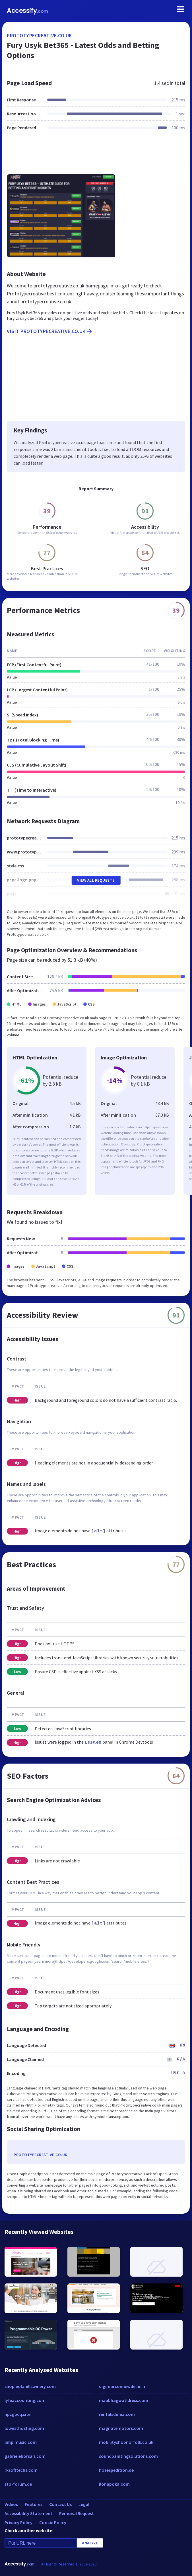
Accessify (27, 10)
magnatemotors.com (121, 2428)
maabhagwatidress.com (123, 2400)
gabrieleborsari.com (25, 2456)
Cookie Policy (52, 2522)
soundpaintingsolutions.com (128, 2456)
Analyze (90, 2543)
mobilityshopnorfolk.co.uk (126, 2442)
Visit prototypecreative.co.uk (50, 331)
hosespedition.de (116, 2470)
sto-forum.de (18, 2484)
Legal (84, 2504)
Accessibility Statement (28, 2513)
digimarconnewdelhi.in (122, 2386)
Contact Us (60, 2504)
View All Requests (96, 880)
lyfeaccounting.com (25, 2400)
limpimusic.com (21, 2442)
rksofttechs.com (21, 2470)
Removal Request (76, 2513)
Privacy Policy (18, 2522)
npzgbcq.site (17, 2414)
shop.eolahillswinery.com (30, 2386)
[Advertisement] (96, 156)
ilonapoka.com (114, 2484)
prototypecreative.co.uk (39, 35)
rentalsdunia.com (117, 2414)
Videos (11, 2504)
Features (33, 2504)
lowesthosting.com (24, 2428)
